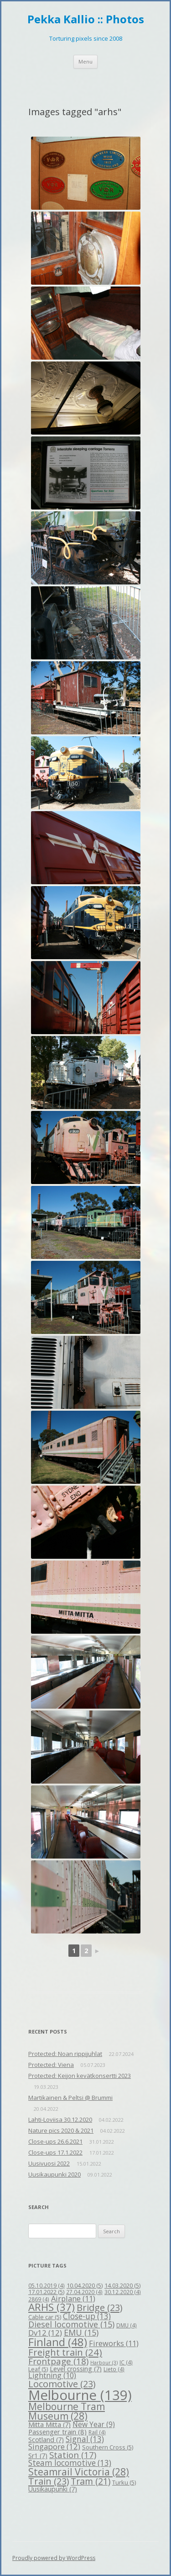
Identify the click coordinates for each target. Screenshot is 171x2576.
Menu (85, 61)
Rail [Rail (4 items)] (97, 2432)
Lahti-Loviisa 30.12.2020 (60, 2119)
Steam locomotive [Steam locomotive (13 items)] (69, 2463)
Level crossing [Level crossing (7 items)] (76, 2368)
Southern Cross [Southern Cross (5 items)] (107, 2447)
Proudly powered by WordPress (53, 2558)
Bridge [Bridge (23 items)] (99, 2307)
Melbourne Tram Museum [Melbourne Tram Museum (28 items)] (66, 2411)
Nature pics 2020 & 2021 (60, 2130)
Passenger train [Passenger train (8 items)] (57, 2431)
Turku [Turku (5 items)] (124, 2482)
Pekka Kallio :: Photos (85, 19)
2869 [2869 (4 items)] (38, 2299)
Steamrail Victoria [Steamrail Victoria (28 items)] (78, 2471)
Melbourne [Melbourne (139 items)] (80, 2395)
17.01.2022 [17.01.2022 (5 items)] (46, 2292)
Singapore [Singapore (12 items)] (54, 2446)
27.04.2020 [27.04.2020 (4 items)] (84, 2291)
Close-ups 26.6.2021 (55, 2141)
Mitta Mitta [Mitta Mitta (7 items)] (49, 2424)
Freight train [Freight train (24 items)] (65, 2352)
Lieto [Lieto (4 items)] (114, 2369)
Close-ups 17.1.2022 (55, 2152)
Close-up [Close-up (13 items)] (87, 2316)
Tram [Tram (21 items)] (90, 2481)
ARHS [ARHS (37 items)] (51, 2307)
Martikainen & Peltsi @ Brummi (70, 2097)
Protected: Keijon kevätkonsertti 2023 (79, 2075)
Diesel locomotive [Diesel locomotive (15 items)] (71, 2324)
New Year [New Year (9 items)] (94, 2424)
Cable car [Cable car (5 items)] (44, 2317)
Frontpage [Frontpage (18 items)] (58, 2361)
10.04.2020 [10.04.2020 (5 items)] (85, 2285)
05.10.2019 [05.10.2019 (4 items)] (46, 2285)
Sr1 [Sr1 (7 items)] (37, 2455)
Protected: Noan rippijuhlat (65, 2054)
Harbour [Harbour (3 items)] (104, 2362)
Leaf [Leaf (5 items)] (38, 2369)
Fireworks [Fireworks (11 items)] (114, 2343)
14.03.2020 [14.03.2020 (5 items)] (122, 2285)
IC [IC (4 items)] (126, 2362)
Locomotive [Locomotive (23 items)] (61, 2384)
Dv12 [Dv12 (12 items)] (45, 2332)
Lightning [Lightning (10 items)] (52, 2375)
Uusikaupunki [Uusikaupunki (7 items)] (52, 2489)
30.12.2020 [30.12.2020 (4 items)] (122, 2291)
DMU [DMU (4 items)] (126, 2325)
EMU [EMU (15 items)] (81, 2332)
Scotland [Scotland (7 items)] (46, 2439)
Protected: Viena (51, 2065)
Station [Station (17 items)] (72, 2454)
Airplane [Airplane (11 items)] (73, 2298)
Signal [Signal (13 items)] (85, 2439)
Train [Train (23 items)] (48, 2481)
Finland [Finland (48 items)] (57, 2342)
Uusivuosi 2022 (49, 2163)
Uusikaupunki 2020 (54, 2174)
